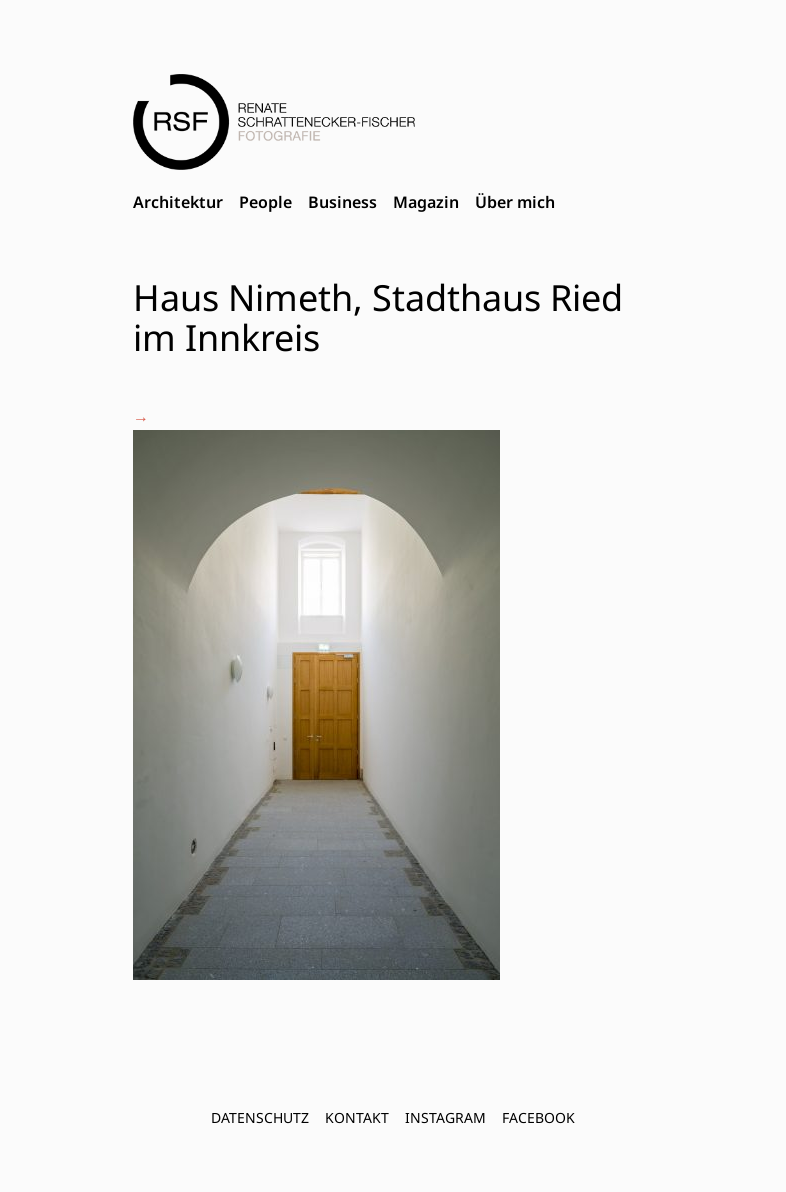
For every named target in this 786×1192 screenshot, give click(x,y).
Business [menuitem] (342, 202)
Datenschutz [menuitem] (260, 1117)
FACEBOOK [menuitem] (538, 1117)
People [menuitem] (265, 202)
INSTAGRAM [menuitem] (445, 1117)
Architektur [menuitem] (178, 202)
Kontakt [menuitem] (357, 1117)
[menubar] (344, 203)
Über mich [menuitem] (515, 202)
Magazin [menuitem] (426, 202)
